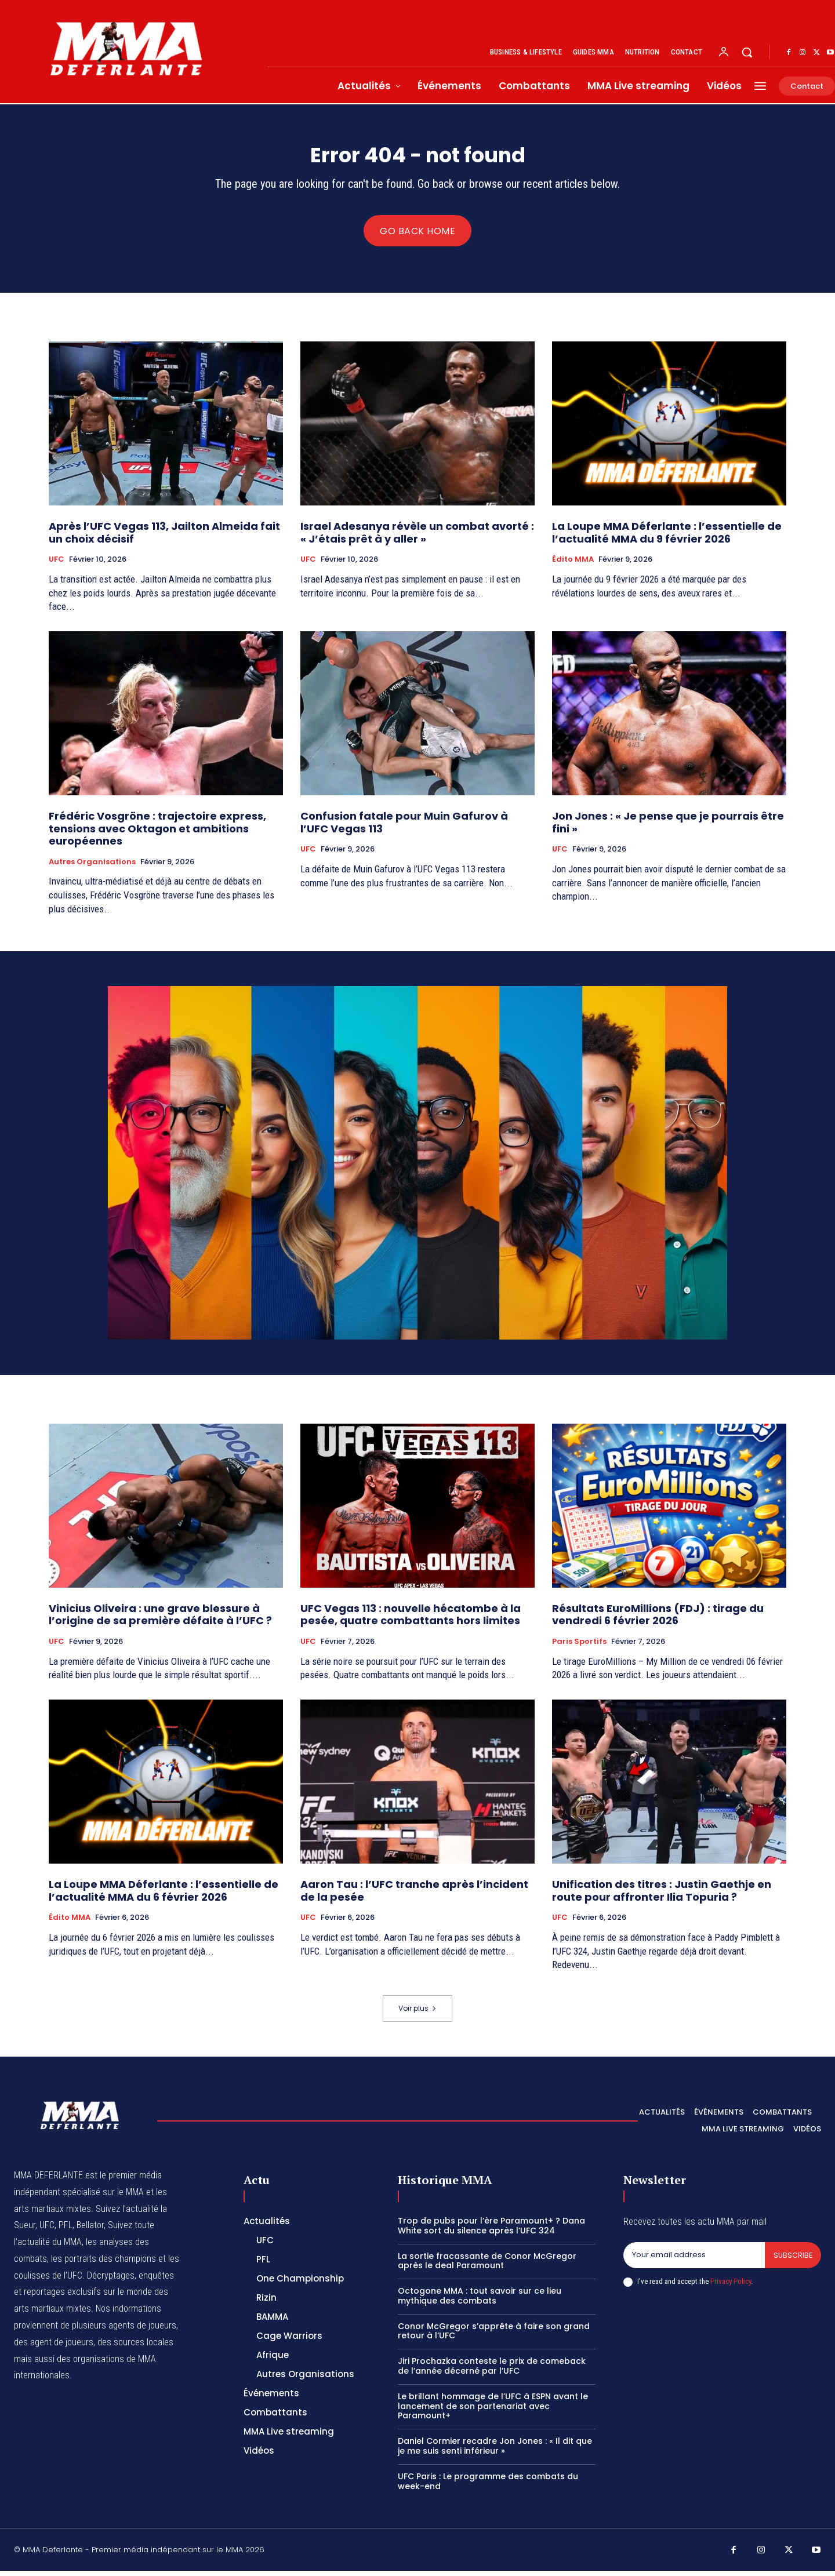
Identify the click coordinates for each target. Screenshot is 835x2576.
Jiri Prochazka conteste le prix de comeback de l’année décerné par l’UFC (492, 2371)
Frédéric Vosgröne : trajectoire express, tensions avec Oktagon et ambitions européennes (157, 833)
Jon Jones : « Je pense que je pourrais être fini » (668, 827)
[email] (693, 2260)
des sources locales (135, 2347)
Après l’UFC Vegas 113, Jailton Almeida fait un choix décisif (164, 537)
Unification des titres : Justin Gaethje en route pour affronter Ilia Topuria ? (661, 1895)
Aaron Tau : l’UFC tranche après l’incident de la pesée (414, 1895)
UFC (56, 564)
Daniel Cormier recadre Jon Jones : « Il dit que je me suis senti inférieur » (495, 2451)
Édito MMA (573, 564)
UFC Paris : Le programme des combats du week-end (488, 2486)
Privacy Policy (730, 2287)
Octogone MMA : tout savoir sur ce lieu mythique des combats (479, 2301)
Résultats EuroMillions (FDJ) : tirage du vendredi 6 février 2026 (658, 1619)
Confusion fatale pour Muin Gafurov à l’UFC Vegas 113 (404, 827)
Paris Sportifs (579, 1646)
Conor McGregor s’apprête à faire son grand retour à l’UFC (494, 2336)
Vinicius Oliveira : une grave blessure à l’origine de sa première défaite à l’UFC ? (160, 1619)
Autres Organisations (92, 867)
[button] (747, 52)
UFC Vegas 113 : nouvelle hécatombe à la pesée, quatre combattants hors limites (410, 1619)
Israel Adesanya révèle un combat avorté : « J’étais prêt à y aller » (417, 537)
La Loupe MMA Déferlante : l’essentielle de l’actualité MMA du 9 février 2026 (667, 537)
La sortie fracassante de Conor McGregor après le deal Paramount (487, 2266)
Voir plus (417, 2013)
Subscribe (792, 2260)
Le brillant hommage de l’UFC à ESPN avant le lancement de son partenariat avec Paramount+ (493, 2411)
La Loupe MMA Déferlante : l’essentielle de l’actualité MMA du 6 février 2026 (163, 1895)
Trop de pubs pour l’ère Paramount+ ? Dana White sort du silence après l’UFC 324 (491, 2231)
